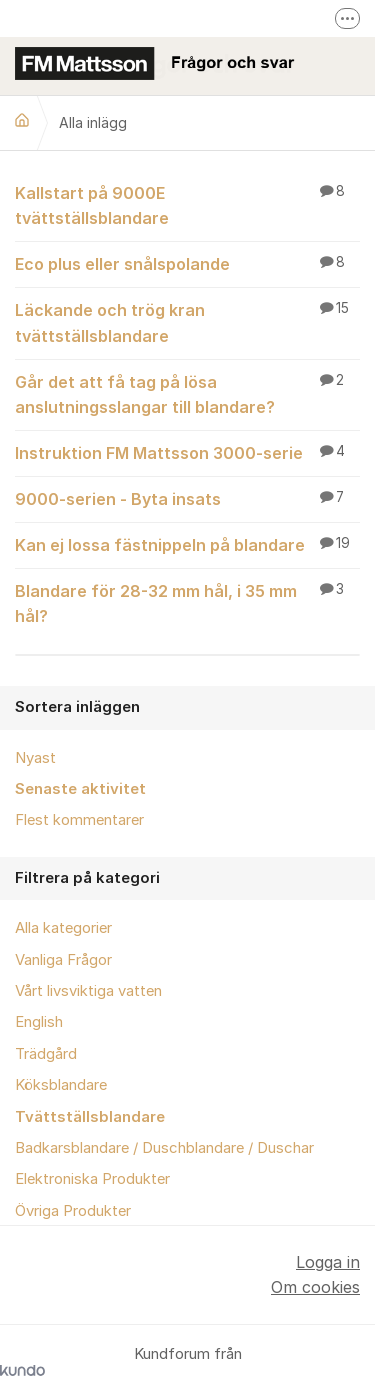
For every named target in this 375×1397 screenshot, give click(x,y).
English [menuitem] (39, 1022)
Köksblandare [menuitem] (61, 1085)
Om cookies (315, 1287)
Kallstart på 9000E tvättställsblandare (187, 204)
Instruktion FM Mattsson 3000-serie (187, 452)
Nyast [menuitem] (35, 758)
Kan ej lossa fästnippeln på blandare (187, 544)
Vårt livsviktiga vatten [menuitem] (88, 991)
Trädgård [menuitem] (46, 1054)
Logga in (328, 1262)
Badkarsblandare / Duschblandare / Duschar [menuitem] (164, 1148)
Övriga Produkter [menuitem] (73, 1211)
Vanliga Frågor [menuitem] (63, 960)
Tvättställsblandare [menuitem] (90, 1117)
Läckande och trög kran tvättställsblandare (187, 321)
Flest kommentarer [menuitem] (79, 820)
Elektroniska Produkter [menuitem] (92, 1179)
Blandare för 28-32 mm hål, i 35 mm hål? (187, 602)
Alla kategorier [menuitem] (63, 928)
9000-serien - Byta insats (187, 498)
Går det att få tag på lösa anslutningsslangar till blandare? (187, 393)
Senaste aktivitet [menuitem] (80, 789)
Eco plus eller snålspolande (187, 263)
